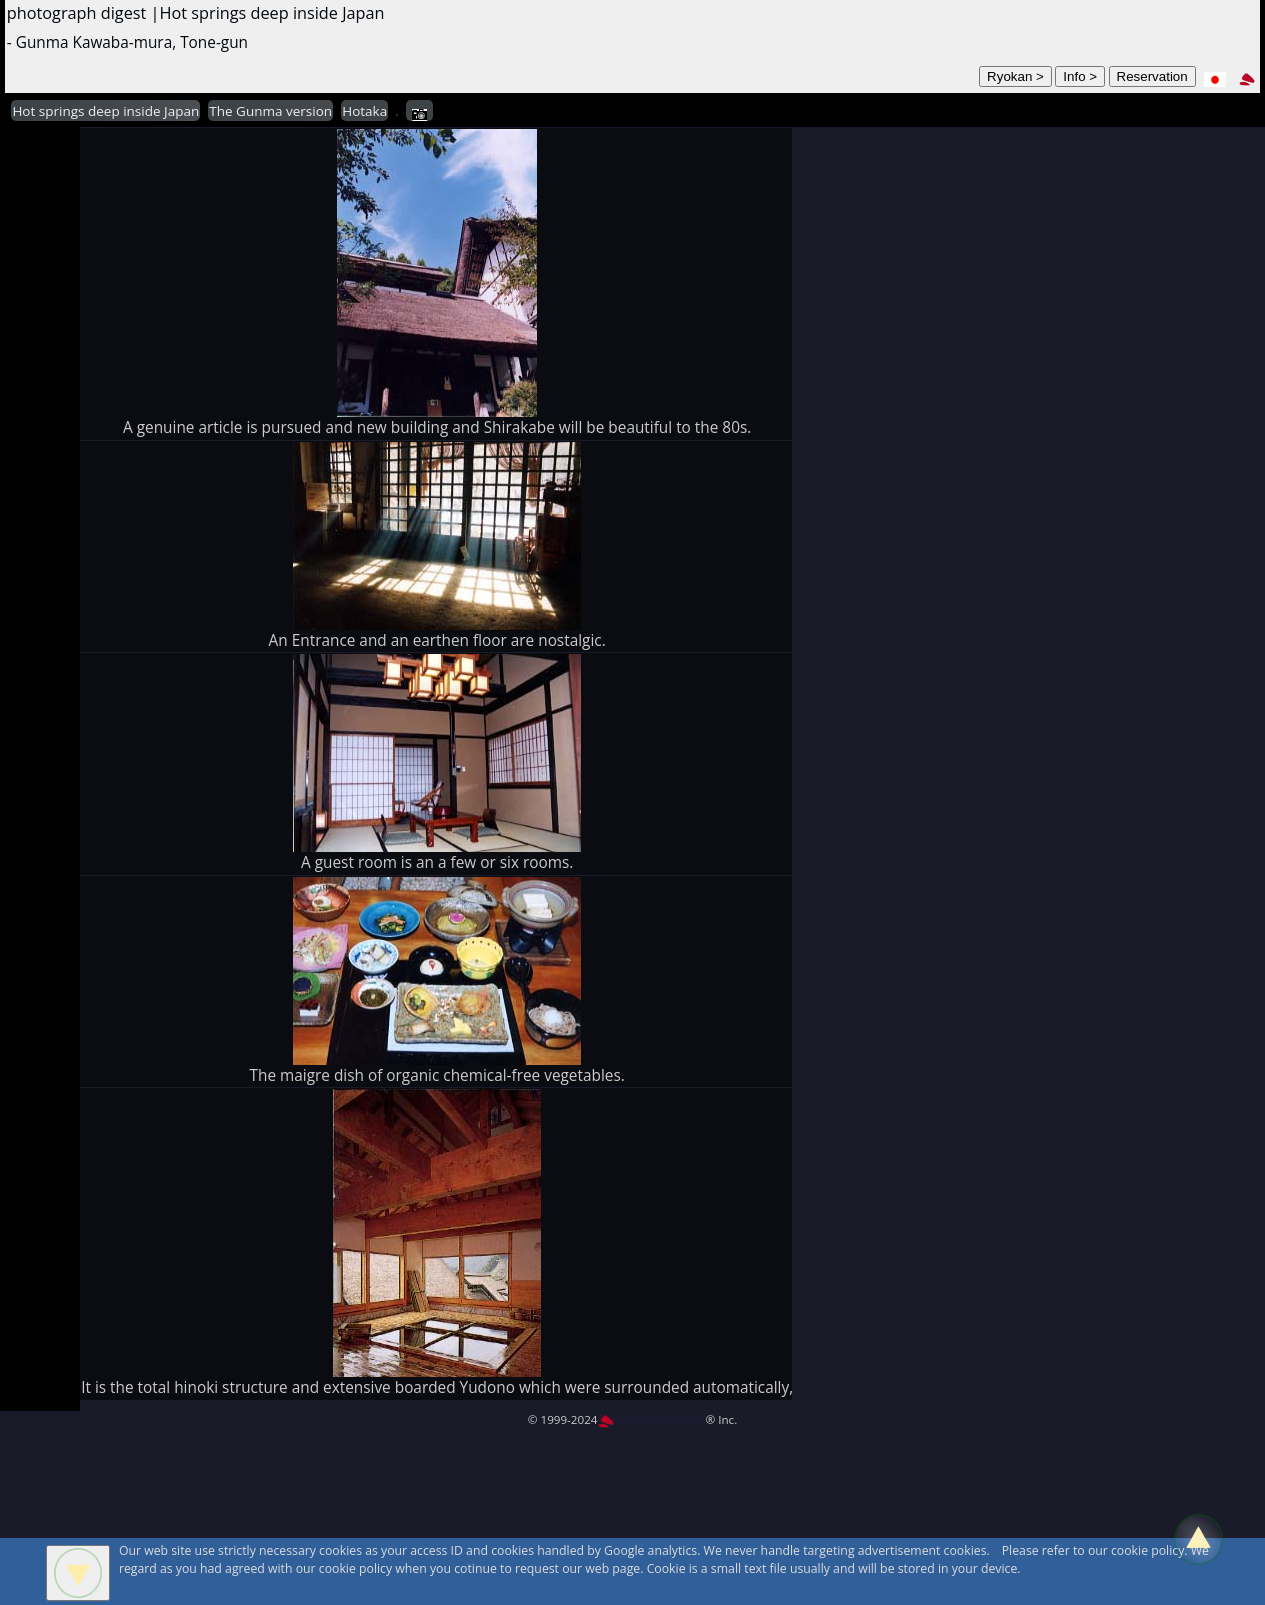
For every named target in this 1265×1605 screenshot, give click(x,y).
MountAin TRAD (650, 1419)
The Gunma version (270, 111)
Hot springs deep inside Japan (105, 111)
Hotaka (364, 111)
